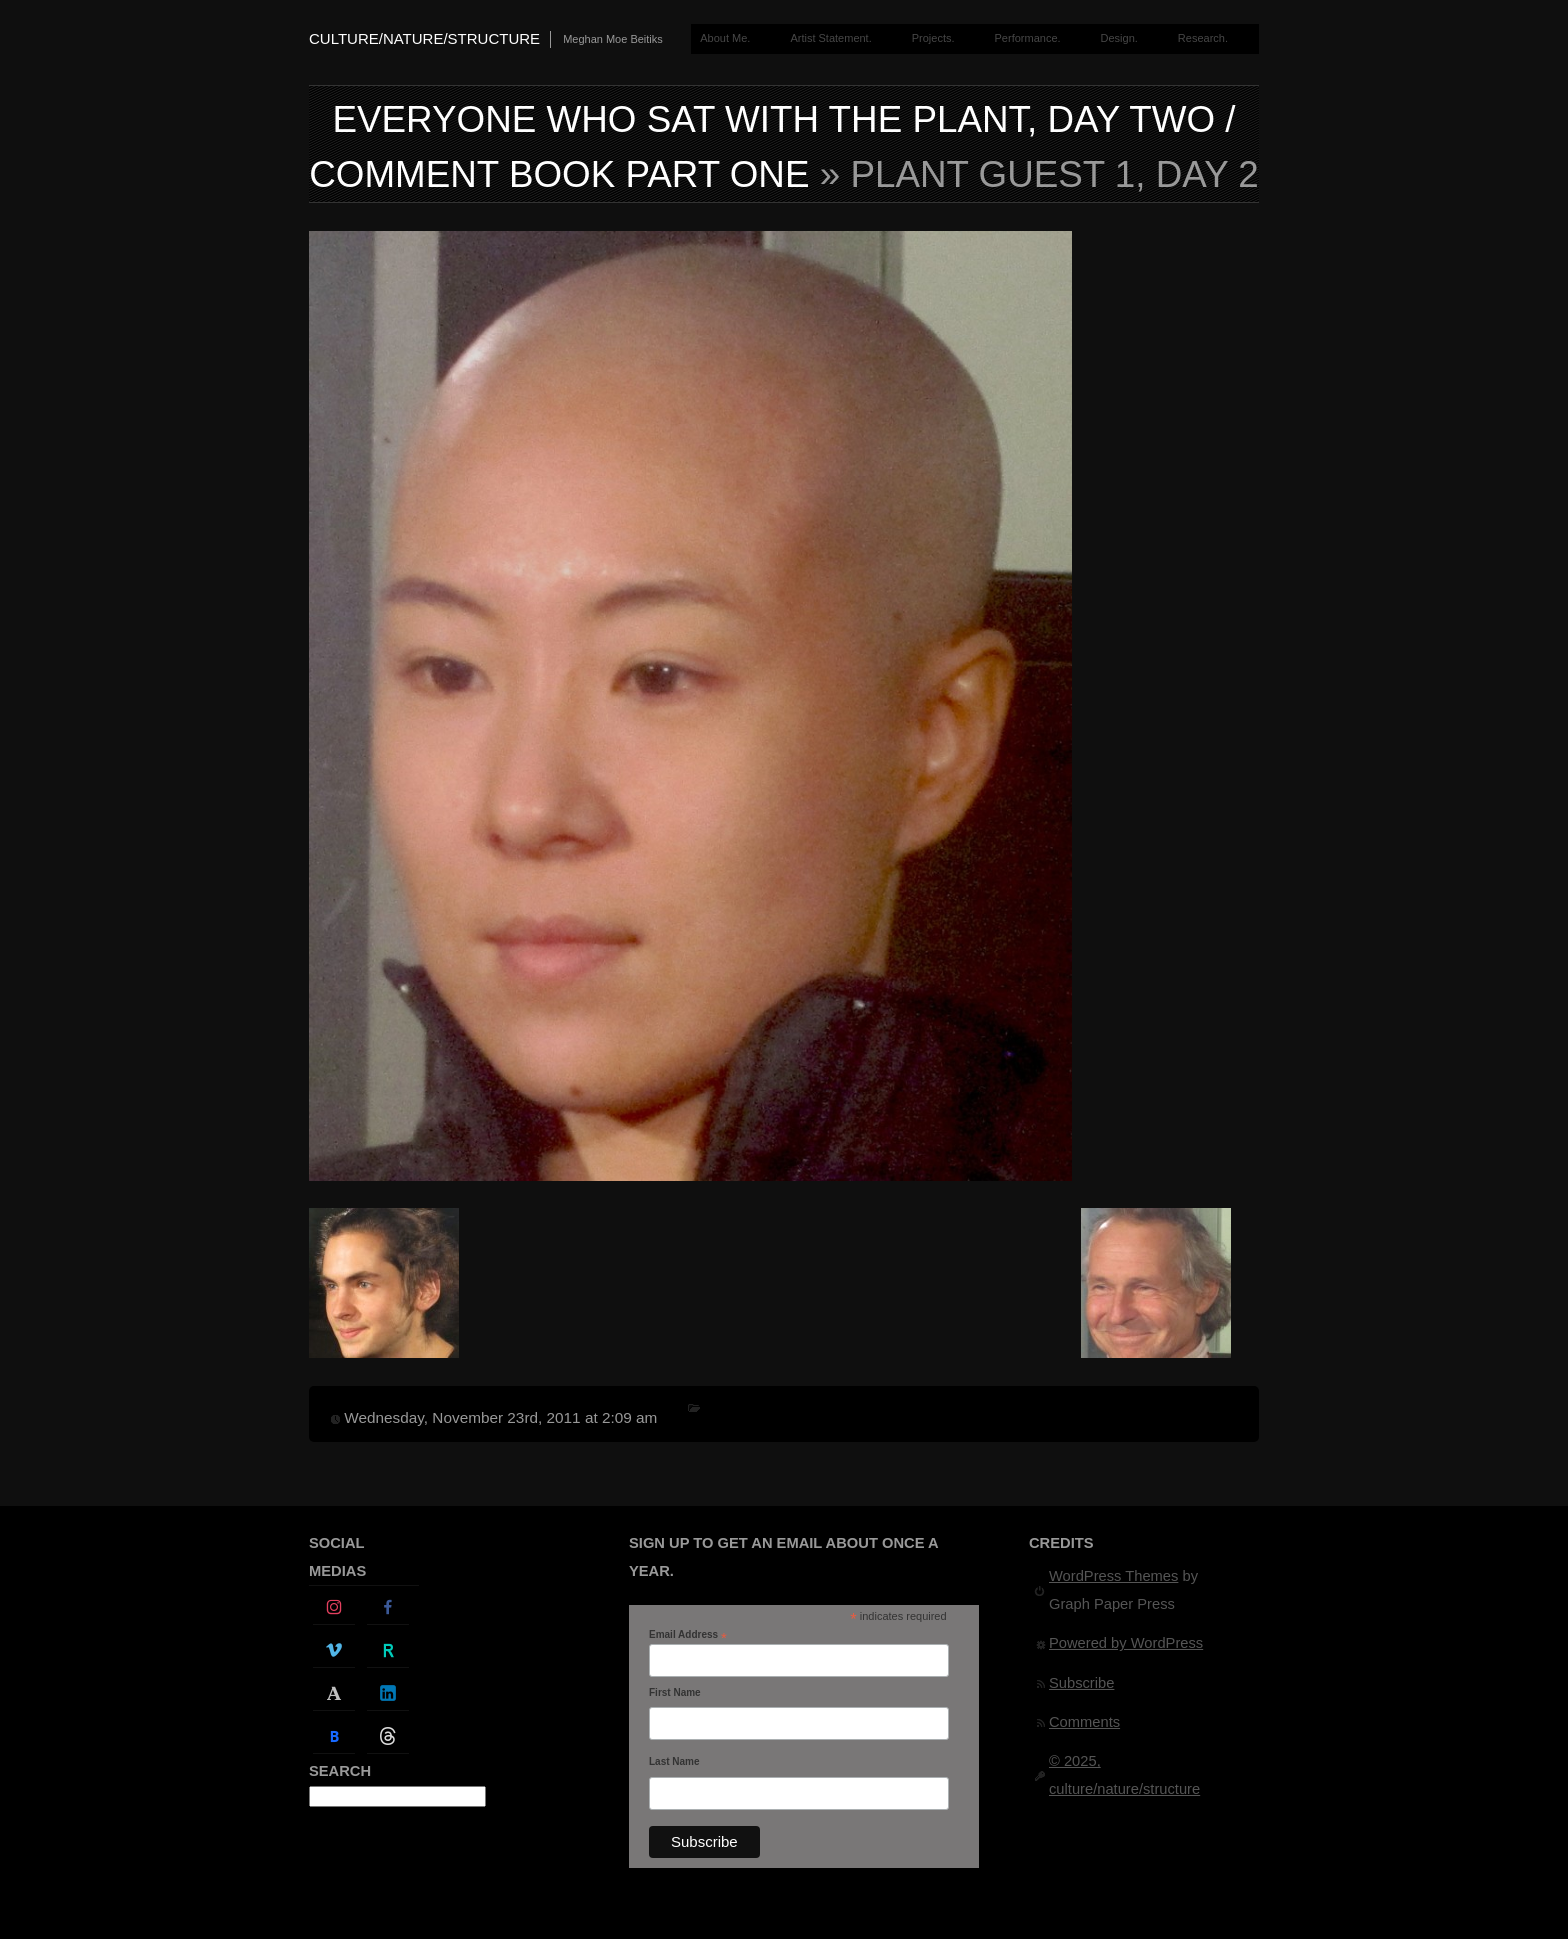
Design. (1119, 38)
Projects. (933, 38)
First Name (675, 1692)
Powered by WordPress (1126, 1643)
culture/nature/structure (424, 38)
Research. (1203, 38)
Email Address (688, 1635)
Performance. (1028, 38)
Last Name (674, 1761)
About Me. (725, 38)
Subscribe (1081, 1683)
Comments (1084, 1722)
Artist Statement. (830, 38)
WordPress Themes (1113, 1576)
